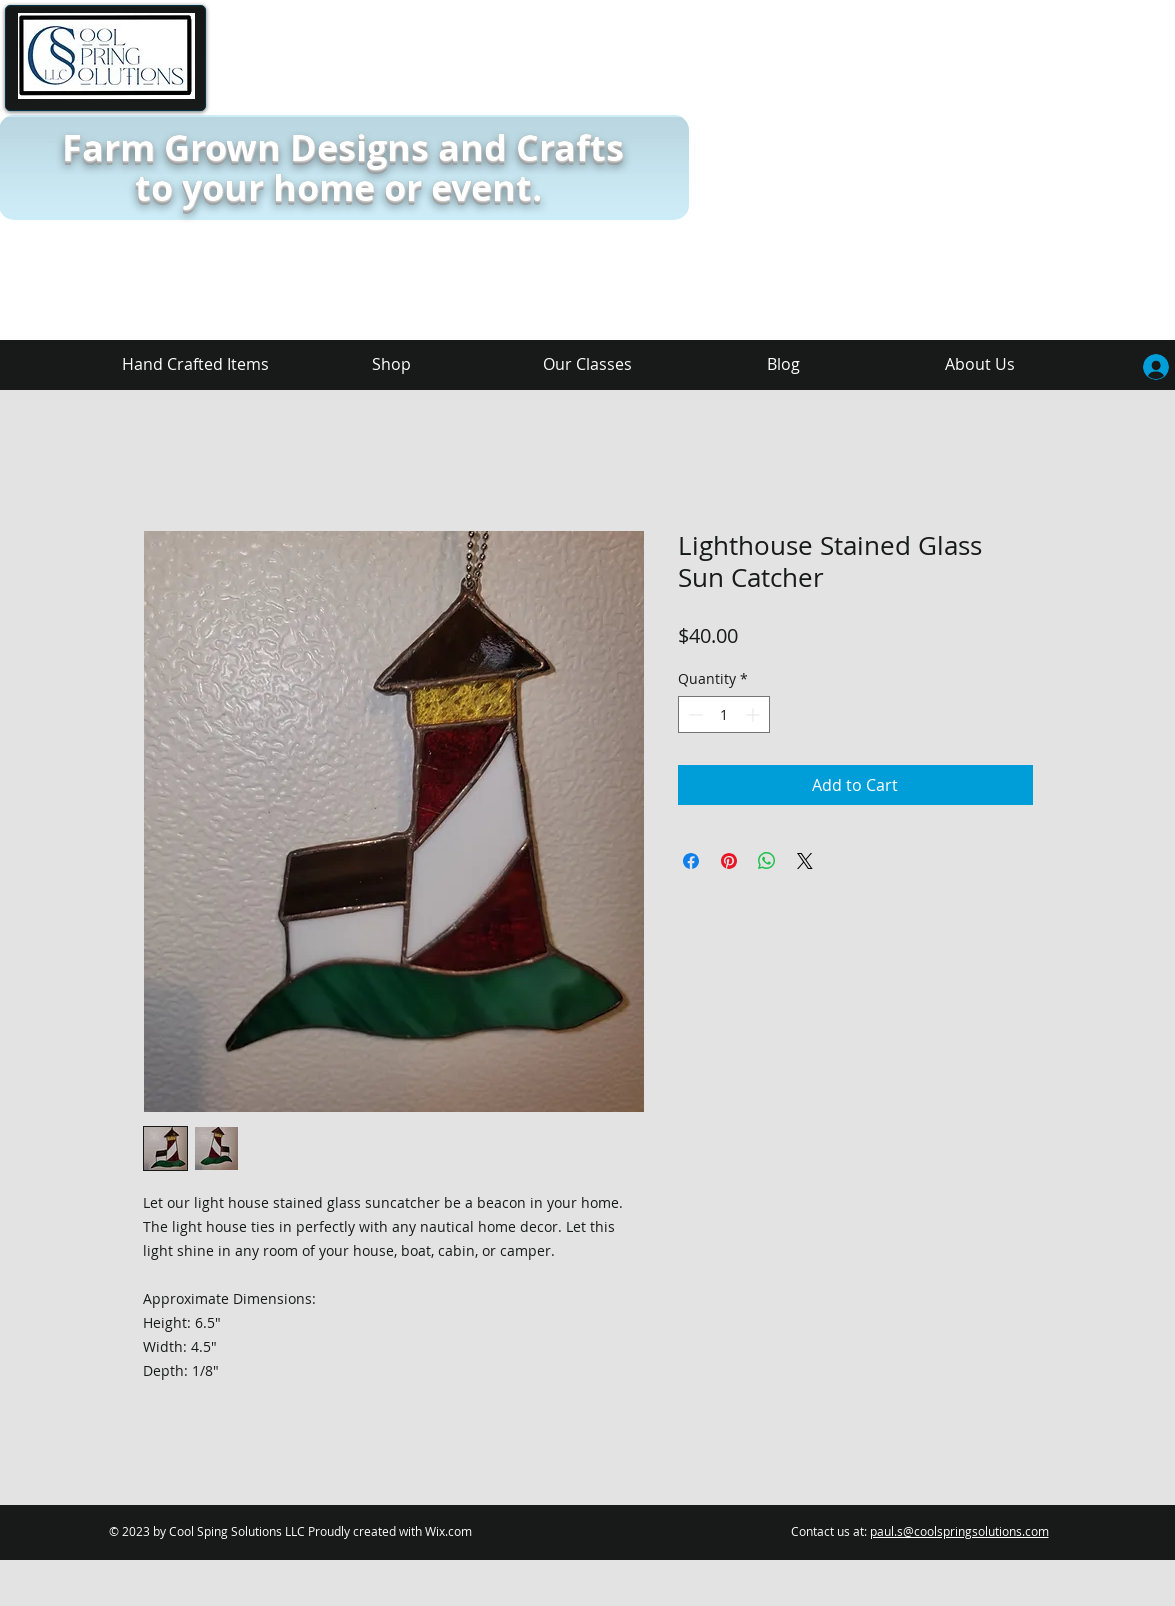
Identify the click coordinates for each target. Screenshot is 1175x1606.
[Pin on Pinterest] (729, 861)
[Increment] (754, 714)
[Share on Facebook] (691, 861)
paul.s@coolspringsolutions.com (959, 1531)
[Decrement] (693, 714)
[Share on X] (805, 861)
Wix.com (448, 1531)
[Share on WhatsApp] (767, 861)
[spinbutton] (724, 714)
